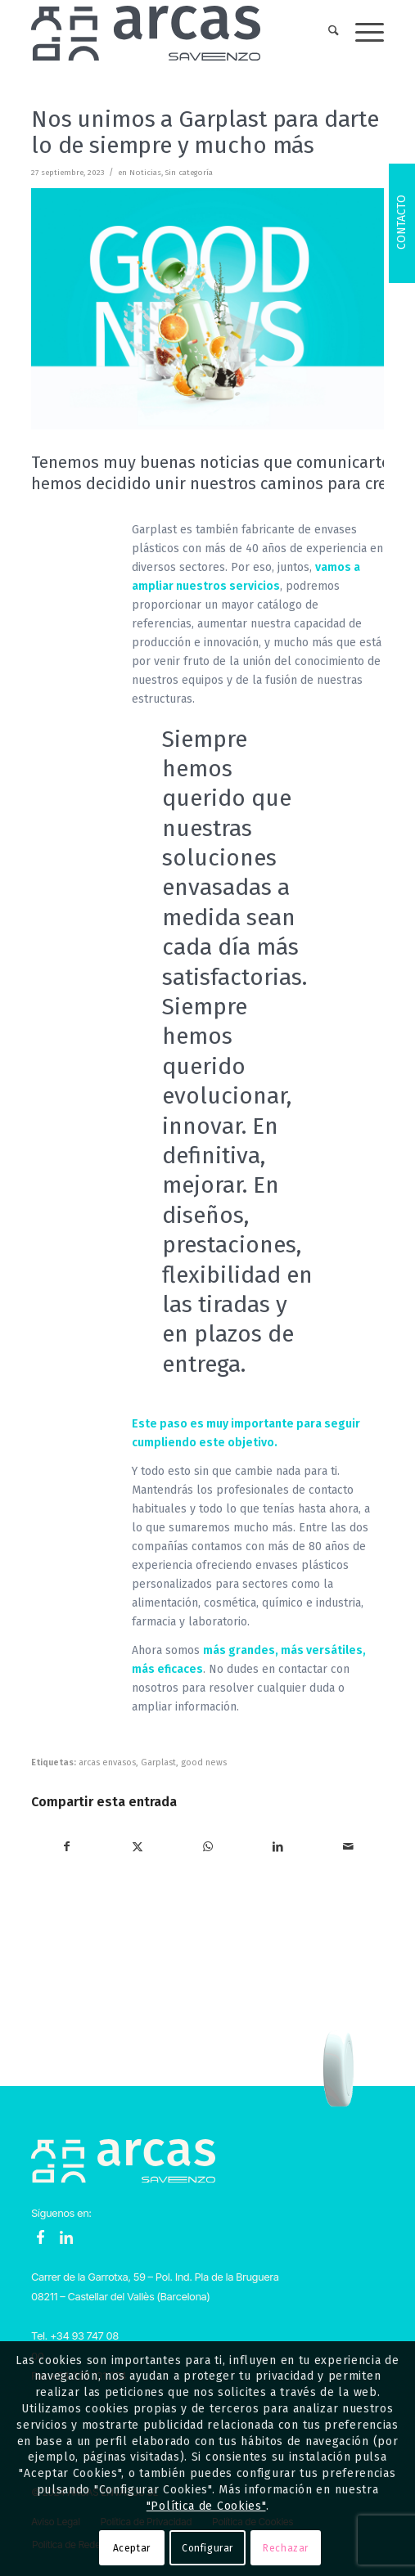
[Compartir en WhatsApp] (208, 1847)
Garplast (158, 1762)
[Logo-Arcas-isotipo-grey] (172, 32)
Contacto (401, 222)
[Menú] (361, 32)
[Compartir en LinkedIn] (278, 1847)
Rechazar (286, 2548)
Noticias (145, 173)
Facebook (41, 2237)
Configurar (207, 2548)
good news (204, 1762)
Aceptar (132, 2548)
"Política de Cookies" (206, 2506)
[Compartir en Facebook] (67, 1847)
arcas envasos (107, 1762)
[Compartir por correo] (348, 1847)
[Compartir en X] (138, 1847)
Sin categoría (189, 173)
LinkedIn (66, 2237)
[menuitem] (325, 32)
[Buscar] (325, 32)
